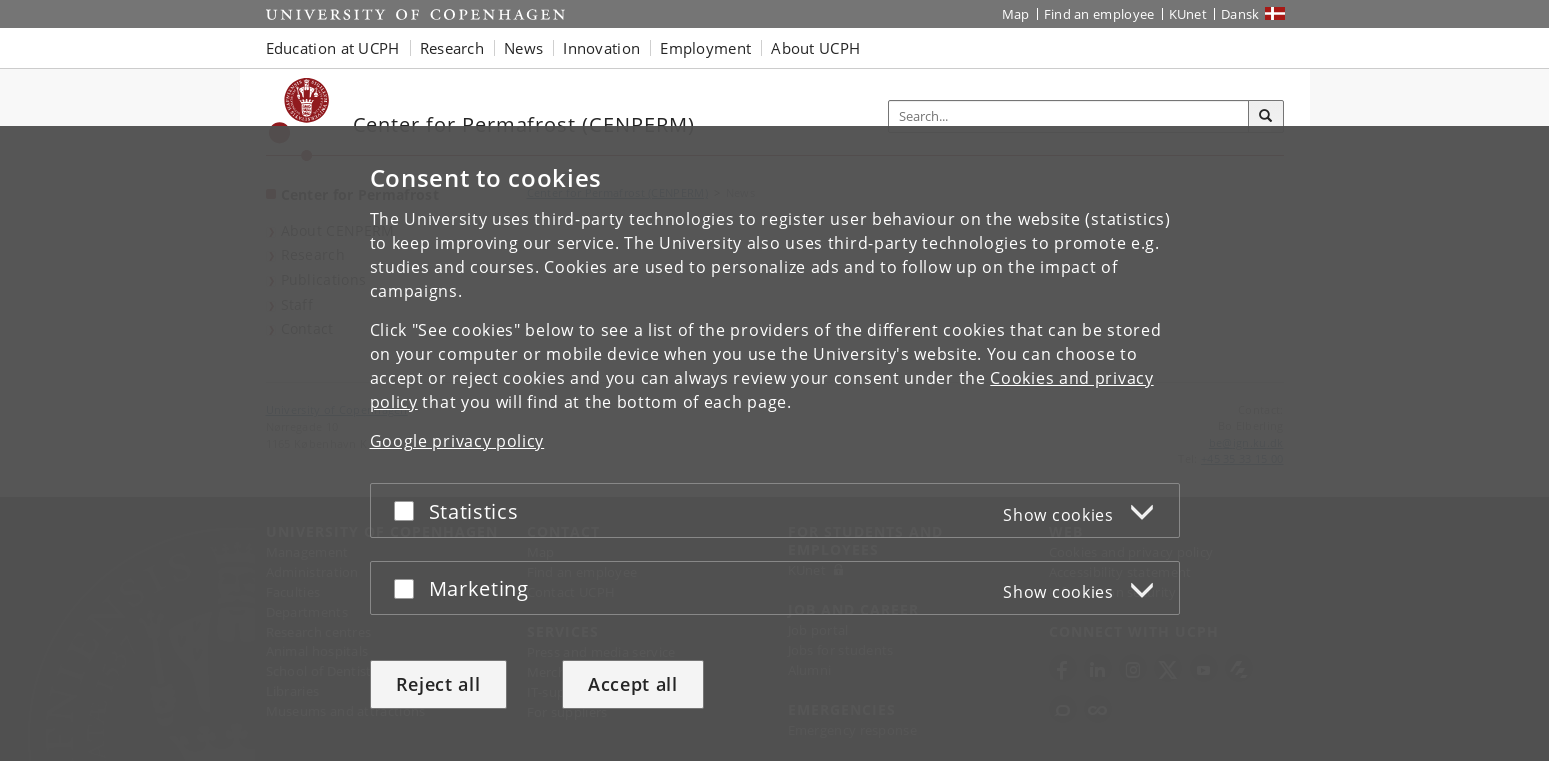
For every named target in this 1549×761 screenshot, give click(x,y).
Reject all (438, 684)
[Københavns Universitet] (299, 119)
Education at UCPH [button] (333, 48)
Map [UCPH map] (1016, 14)
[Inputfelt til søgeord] (1069, 116)
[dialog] (774, 443)
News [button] (523, 48)
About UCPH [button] (815, 48)
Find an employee (1099, 14)
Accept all (633, 684)
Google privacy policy (457, 441)
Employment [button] (705, 48)
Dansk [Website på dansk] (1240, 14)
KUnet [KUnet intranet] (1188, 14)
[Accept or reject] (409, 510)
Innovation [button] (601, 48)
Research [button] (452, 48)
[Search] (1266, 117)
